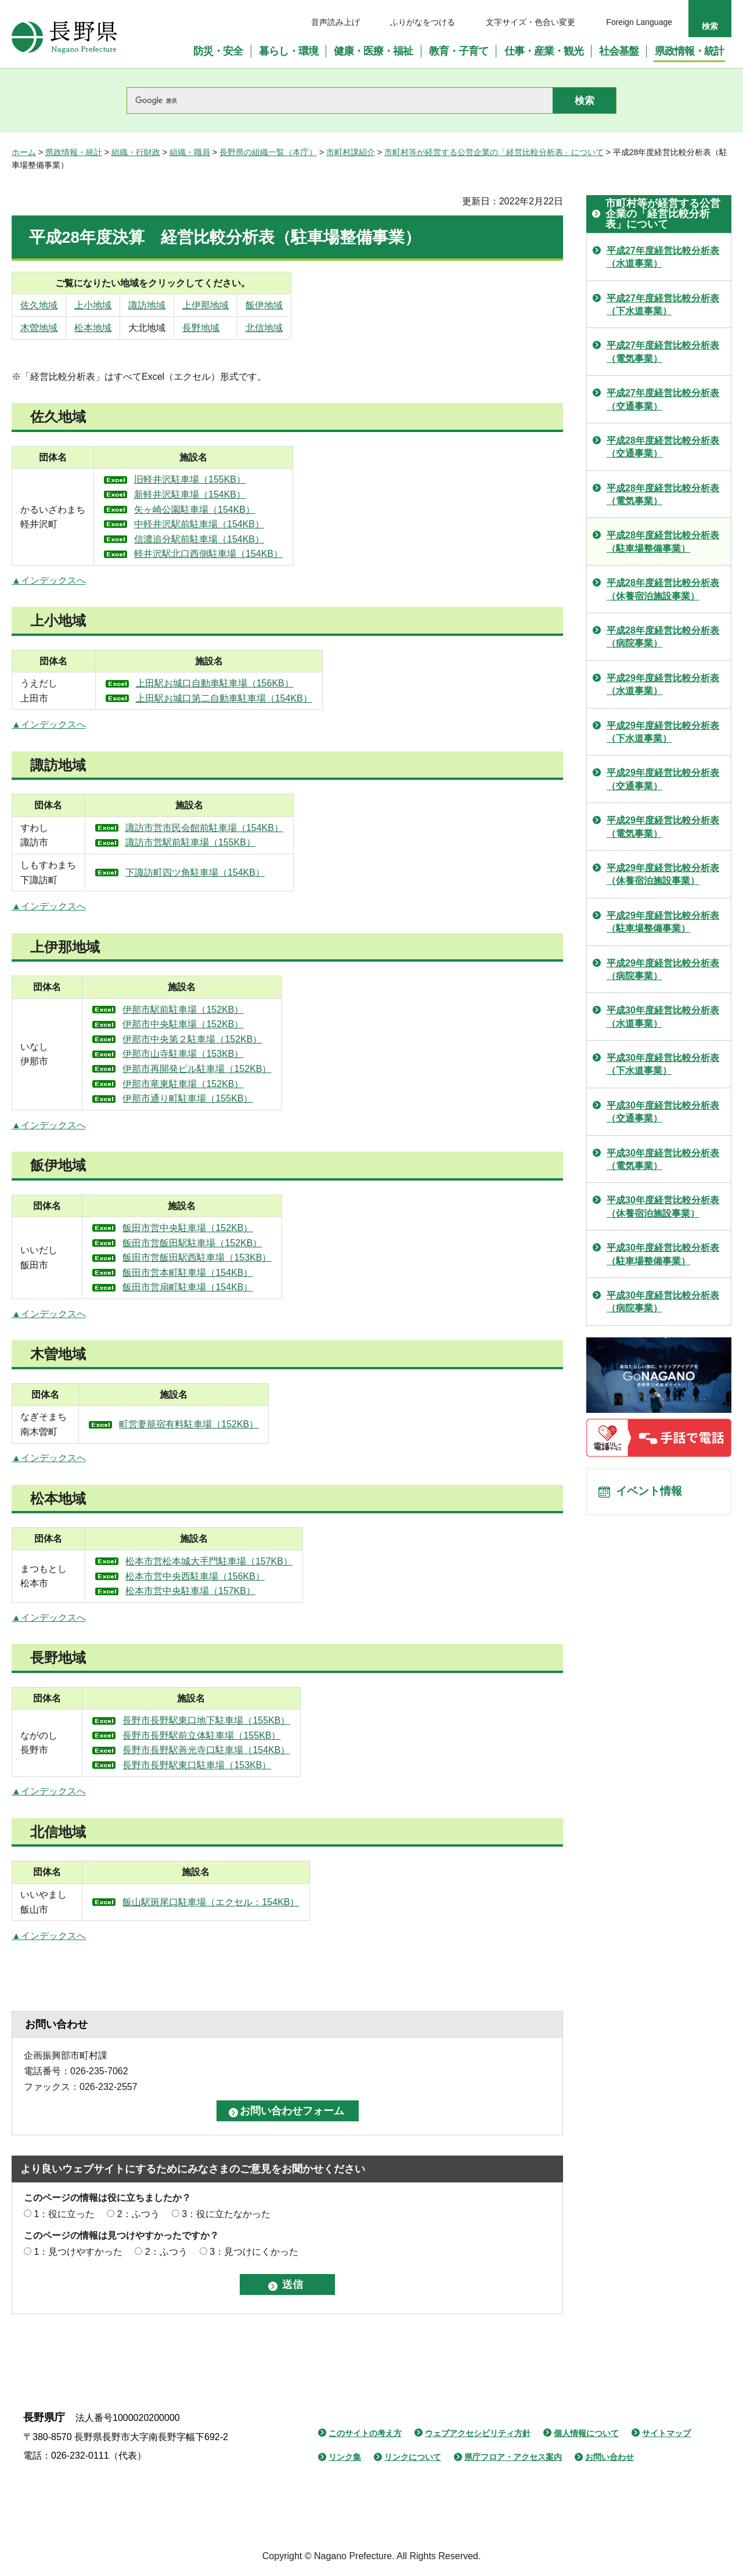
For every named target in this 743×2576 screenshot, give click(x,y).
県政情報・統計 (73, 152)
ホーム (24, 152)
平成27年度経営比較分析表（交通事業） (663, 399)
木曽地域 (38, 328)
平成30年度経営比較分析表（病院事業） (663, 1301)
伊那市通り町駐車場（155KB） (232, 1098)
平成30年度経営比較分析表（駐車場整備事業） (663, 1254)
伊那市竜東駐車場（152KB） (227, 1084)
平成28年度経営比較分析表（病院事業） (663, 636)
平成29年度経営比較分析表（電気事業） (663, 826)
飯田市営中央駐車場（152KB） (232, 1228)
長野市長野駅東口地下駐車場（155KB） (243, 1720)
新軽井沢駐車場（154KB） (236, 494)
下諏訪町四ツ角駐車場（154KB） (236, 872)
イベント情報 (651, 1493)
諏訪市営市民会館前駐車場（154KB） (245, 828)
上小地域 (113, 305)
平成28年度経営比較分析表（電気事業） (663, 494)
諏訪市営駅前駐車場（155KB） (232, 842)
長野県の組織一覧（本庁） (268, 152)
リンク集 (345, 2457)
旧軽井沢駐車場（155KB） (236, 479)
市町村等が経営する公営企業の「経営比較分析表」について (494, 152)
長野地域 (262, 328)
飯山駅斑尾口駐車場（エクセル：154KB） (245, 1902)
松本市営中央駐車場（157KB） (228, 1591)
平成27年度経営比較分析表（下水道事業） (663, 304)
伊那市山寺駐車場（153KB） (227, 1054)
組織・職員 (189, 152)
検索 (710, 26)
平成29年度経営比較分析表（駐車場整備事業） (663, 922)
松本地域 (113, 328)
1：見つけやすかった (78, 2252)
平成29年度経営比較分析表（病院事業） (663, 969)
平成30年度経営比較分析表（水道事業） (663, 1016)
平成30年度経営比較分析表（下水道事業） (663, 1064)
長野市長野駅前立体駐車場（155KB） (239, 1735)
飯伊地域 (350, 305)
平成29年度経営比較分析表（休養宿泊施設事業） (663, 874)
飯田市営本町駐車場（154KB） (232, 1273)
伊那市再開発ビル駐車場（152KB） (241, 1069)
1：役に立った (64, 2214)
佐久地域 (38, 305)
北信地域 (350, 328)
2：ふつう (138, 2214)
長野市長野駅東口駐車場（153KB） (234, 1765)
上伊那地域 (267, 305)
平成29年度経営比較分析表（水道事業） (663, 684)
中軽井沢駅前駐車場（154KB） (246, 524)
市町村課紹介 (350, 152)
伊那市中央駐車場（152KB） (227, 1024)
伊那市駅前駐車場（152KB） (227, 1009)
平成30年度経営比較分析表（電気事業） (663, 1159)
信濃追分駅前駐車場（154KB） (246, 539)
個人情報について (586, 2433)
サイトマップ (666, 2433)
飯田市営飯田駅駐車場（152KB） (236, 1243)
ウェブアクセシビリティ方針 (478, 2433)
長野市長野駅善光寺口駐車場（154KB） (243, 1750)
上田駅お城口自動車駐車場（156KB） (250, 683)
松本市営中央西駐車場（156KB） (232, 1576)
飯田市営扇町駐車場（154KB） (232, 1287)
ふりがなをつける (422, 22)
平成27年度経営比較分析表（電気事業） (663, 351)
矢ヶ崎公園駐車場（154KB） (241, 510)
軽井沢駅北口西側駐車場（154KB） (255, 554)
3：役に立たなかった (226, 2214)
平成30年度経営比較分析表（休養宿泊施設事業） (663, 1206)
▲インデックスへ (49, 580)
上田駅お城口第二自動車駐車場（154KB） (259, 698)
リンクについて (412, 2457)
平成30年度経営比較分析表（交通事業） (663, 1111)
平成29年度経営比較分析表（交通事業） (663, 779)
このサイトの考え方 (365, 2433)
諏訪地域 (188, 305)
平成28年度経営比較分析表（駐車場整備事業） (663, 541)
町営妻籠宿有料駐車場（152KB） (236, 1424)
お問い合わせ (609, 2457)
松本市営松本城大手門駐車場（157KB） (246, 1561)
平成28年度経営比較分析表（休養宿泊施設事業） (663, 589)
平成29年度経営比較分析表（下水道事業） (663, 732)
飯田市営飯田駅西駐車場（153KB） (241, 1257)
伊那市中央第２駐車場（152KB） (236, 1039)
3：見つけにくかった (254, 2252)
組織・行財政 (135, 152)
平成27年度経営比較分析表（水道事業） (663, 257)
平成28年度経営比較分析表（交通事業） (663, 447)
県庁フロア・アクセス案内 (513, 2457)
